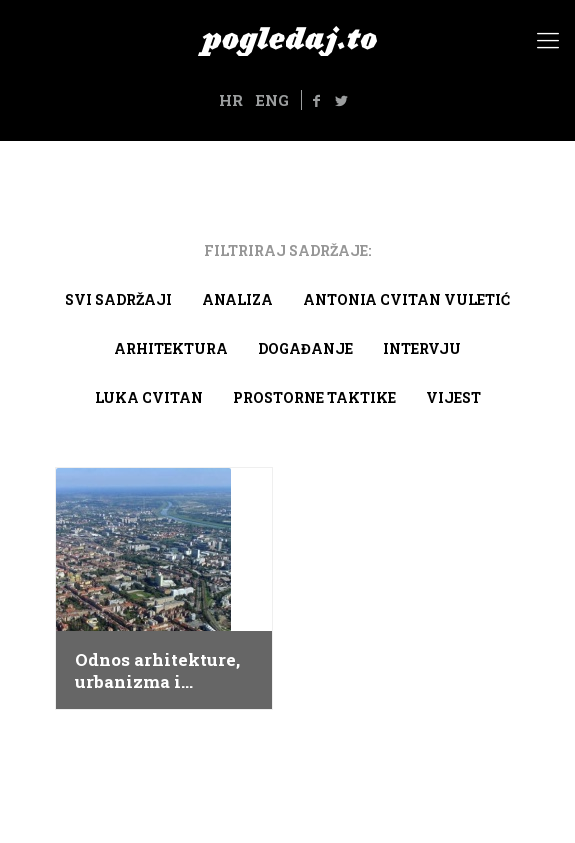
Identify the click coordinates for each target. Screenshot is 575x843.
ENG (272, 100)
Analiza (237, 299)
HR (231, 100)
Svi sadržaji (118, 299)
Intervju (422, 348)
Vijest (453, 397)
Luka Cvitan (149, 397)
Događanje (305, 348)
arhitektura (171, 348)
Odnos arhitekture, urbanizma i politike (157, 671)
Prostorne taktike (314, 397)
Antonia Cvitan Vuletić (406, 299)
